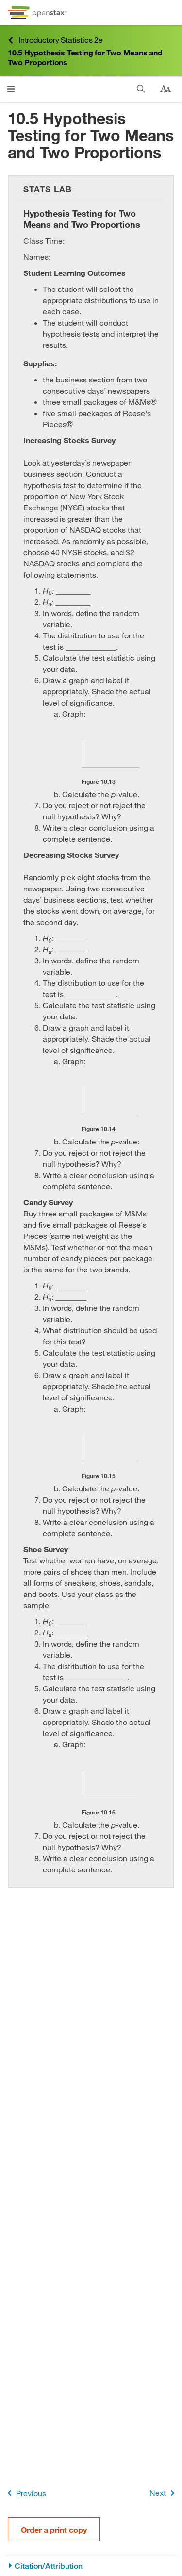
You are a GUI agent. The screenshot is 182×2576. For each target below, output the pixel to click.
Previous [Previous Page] (25, 2493)
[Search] (141, 89)
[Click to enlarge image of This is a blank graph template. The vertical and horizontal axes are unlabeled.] (110, 753)
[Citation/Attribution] (91, 2566)
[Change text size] (165, 89)
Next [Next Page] (163, 2493)
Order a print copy (54, 2529)
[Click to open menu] (11, 89)
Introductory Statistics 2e (55, 40)
